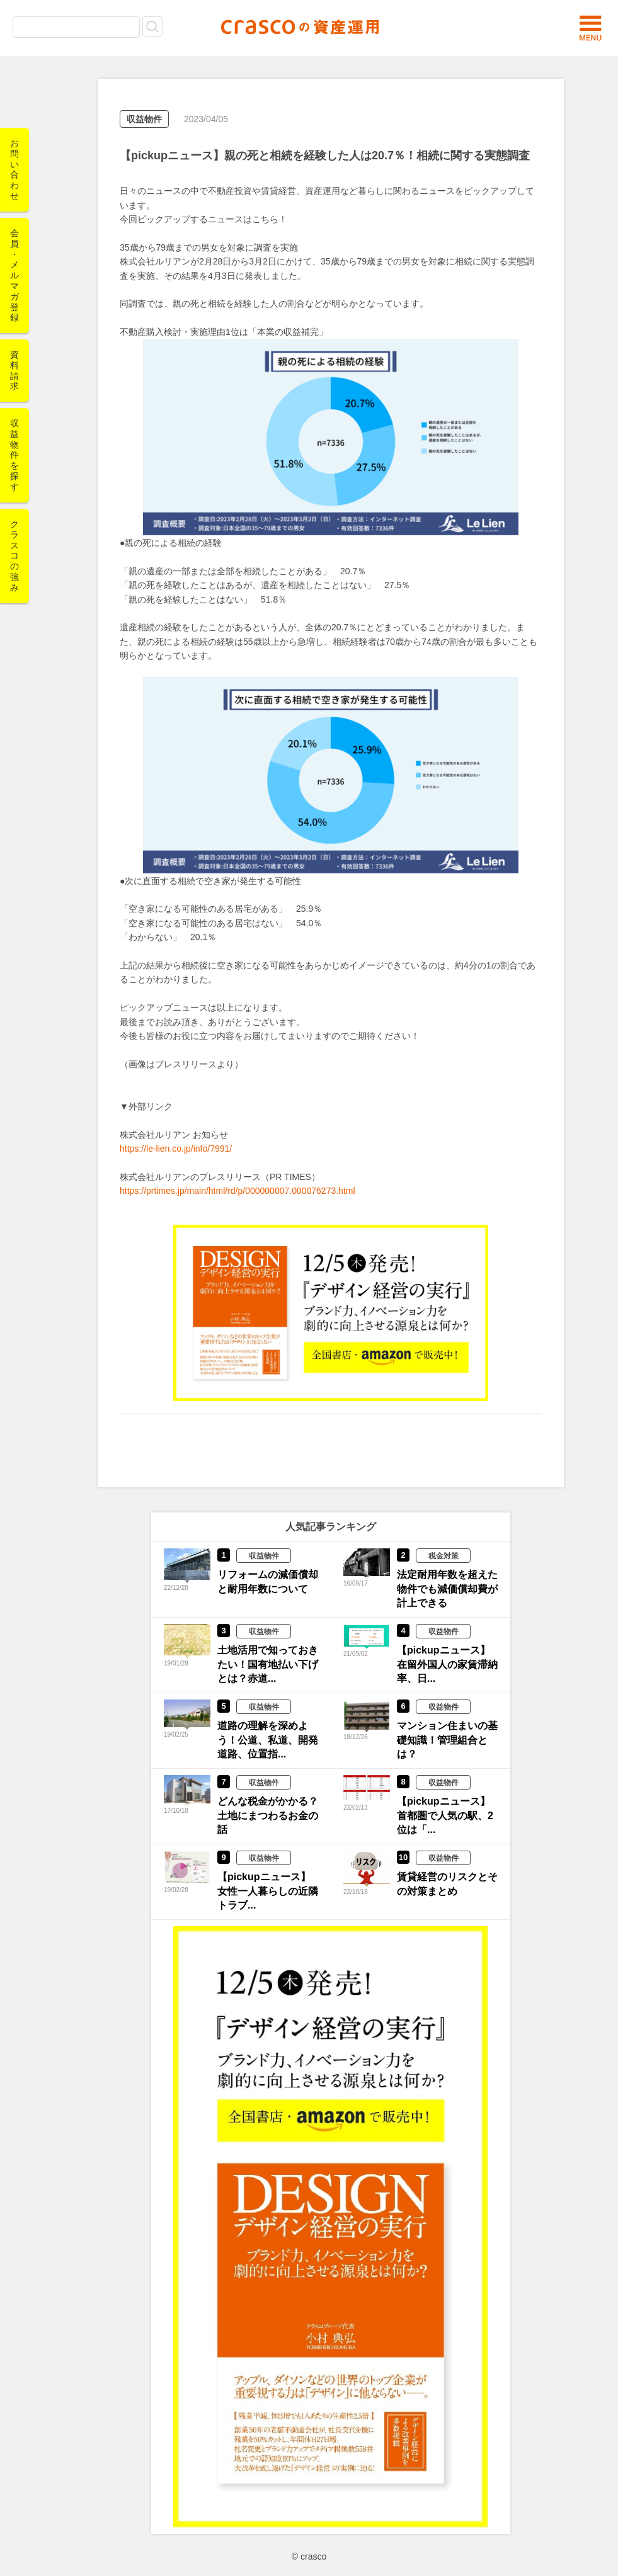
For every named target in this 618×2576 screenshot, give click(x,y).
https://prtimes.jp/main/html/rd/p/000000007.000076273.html (237, 1191)
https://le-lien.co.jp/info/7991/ (176, 1148)
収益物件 (144, 119)
